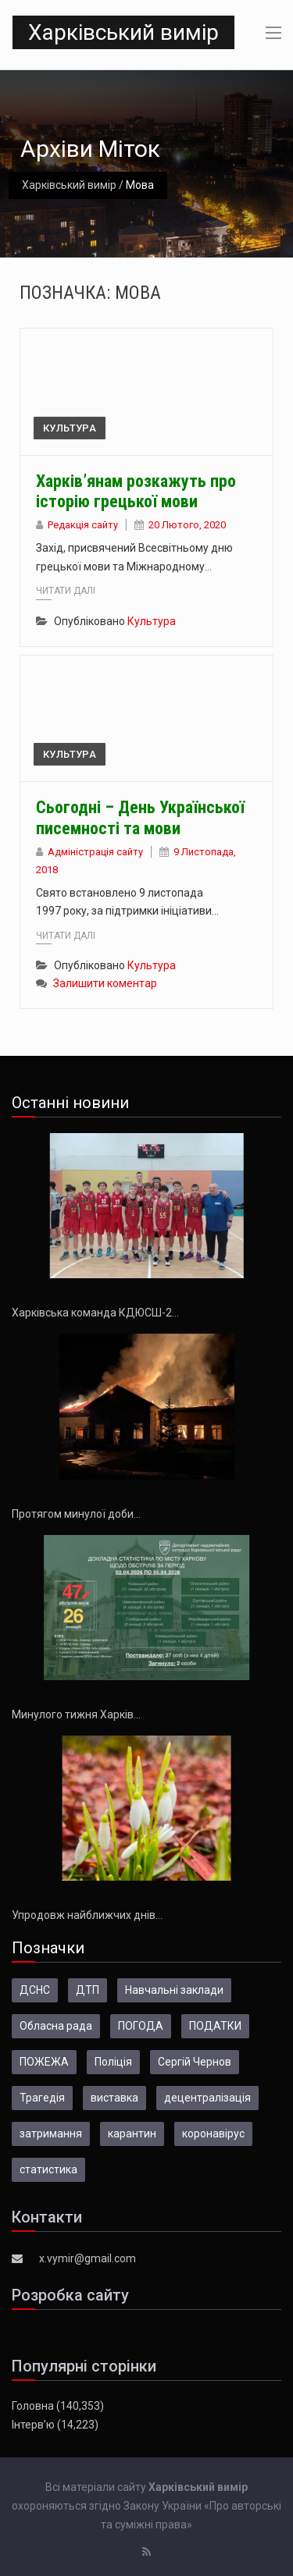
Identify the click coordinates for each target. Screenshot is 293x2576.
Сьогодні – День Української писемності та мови (140, 817)
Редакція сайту (83, 525)
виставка (114, 2097)
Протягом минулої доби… (76, 1514)
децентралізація (207, 2097)
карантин (132, 2133)
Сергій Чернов (194, 2061)
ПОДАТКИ (215, 2026)
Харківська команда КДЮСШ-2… (95, 1312)
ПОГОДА (140, 2026)
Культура (69, 428)
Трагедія (42, 2097)
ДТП (87, 1990)
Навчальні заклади (174, 1990)
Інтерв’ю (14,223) (55, 2424)
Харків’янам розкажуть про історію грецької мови (136, 491)
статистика (48, 2169)
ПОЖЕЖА (44, 2061)
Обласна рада (56, 2026)
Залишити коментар (105, 983)
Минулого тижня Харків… (76, 1714)
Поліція (113, 2061)
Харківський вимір (123, 32)
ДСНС (35, 1990)
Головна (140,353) (58, 2406)
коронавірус (213, 2133)
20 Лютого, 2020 (187, 525)
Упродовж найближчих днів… (87, 1915)
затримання (51, 2133)
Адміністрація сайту (95, 852)
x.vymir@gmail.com (87, 2258)
